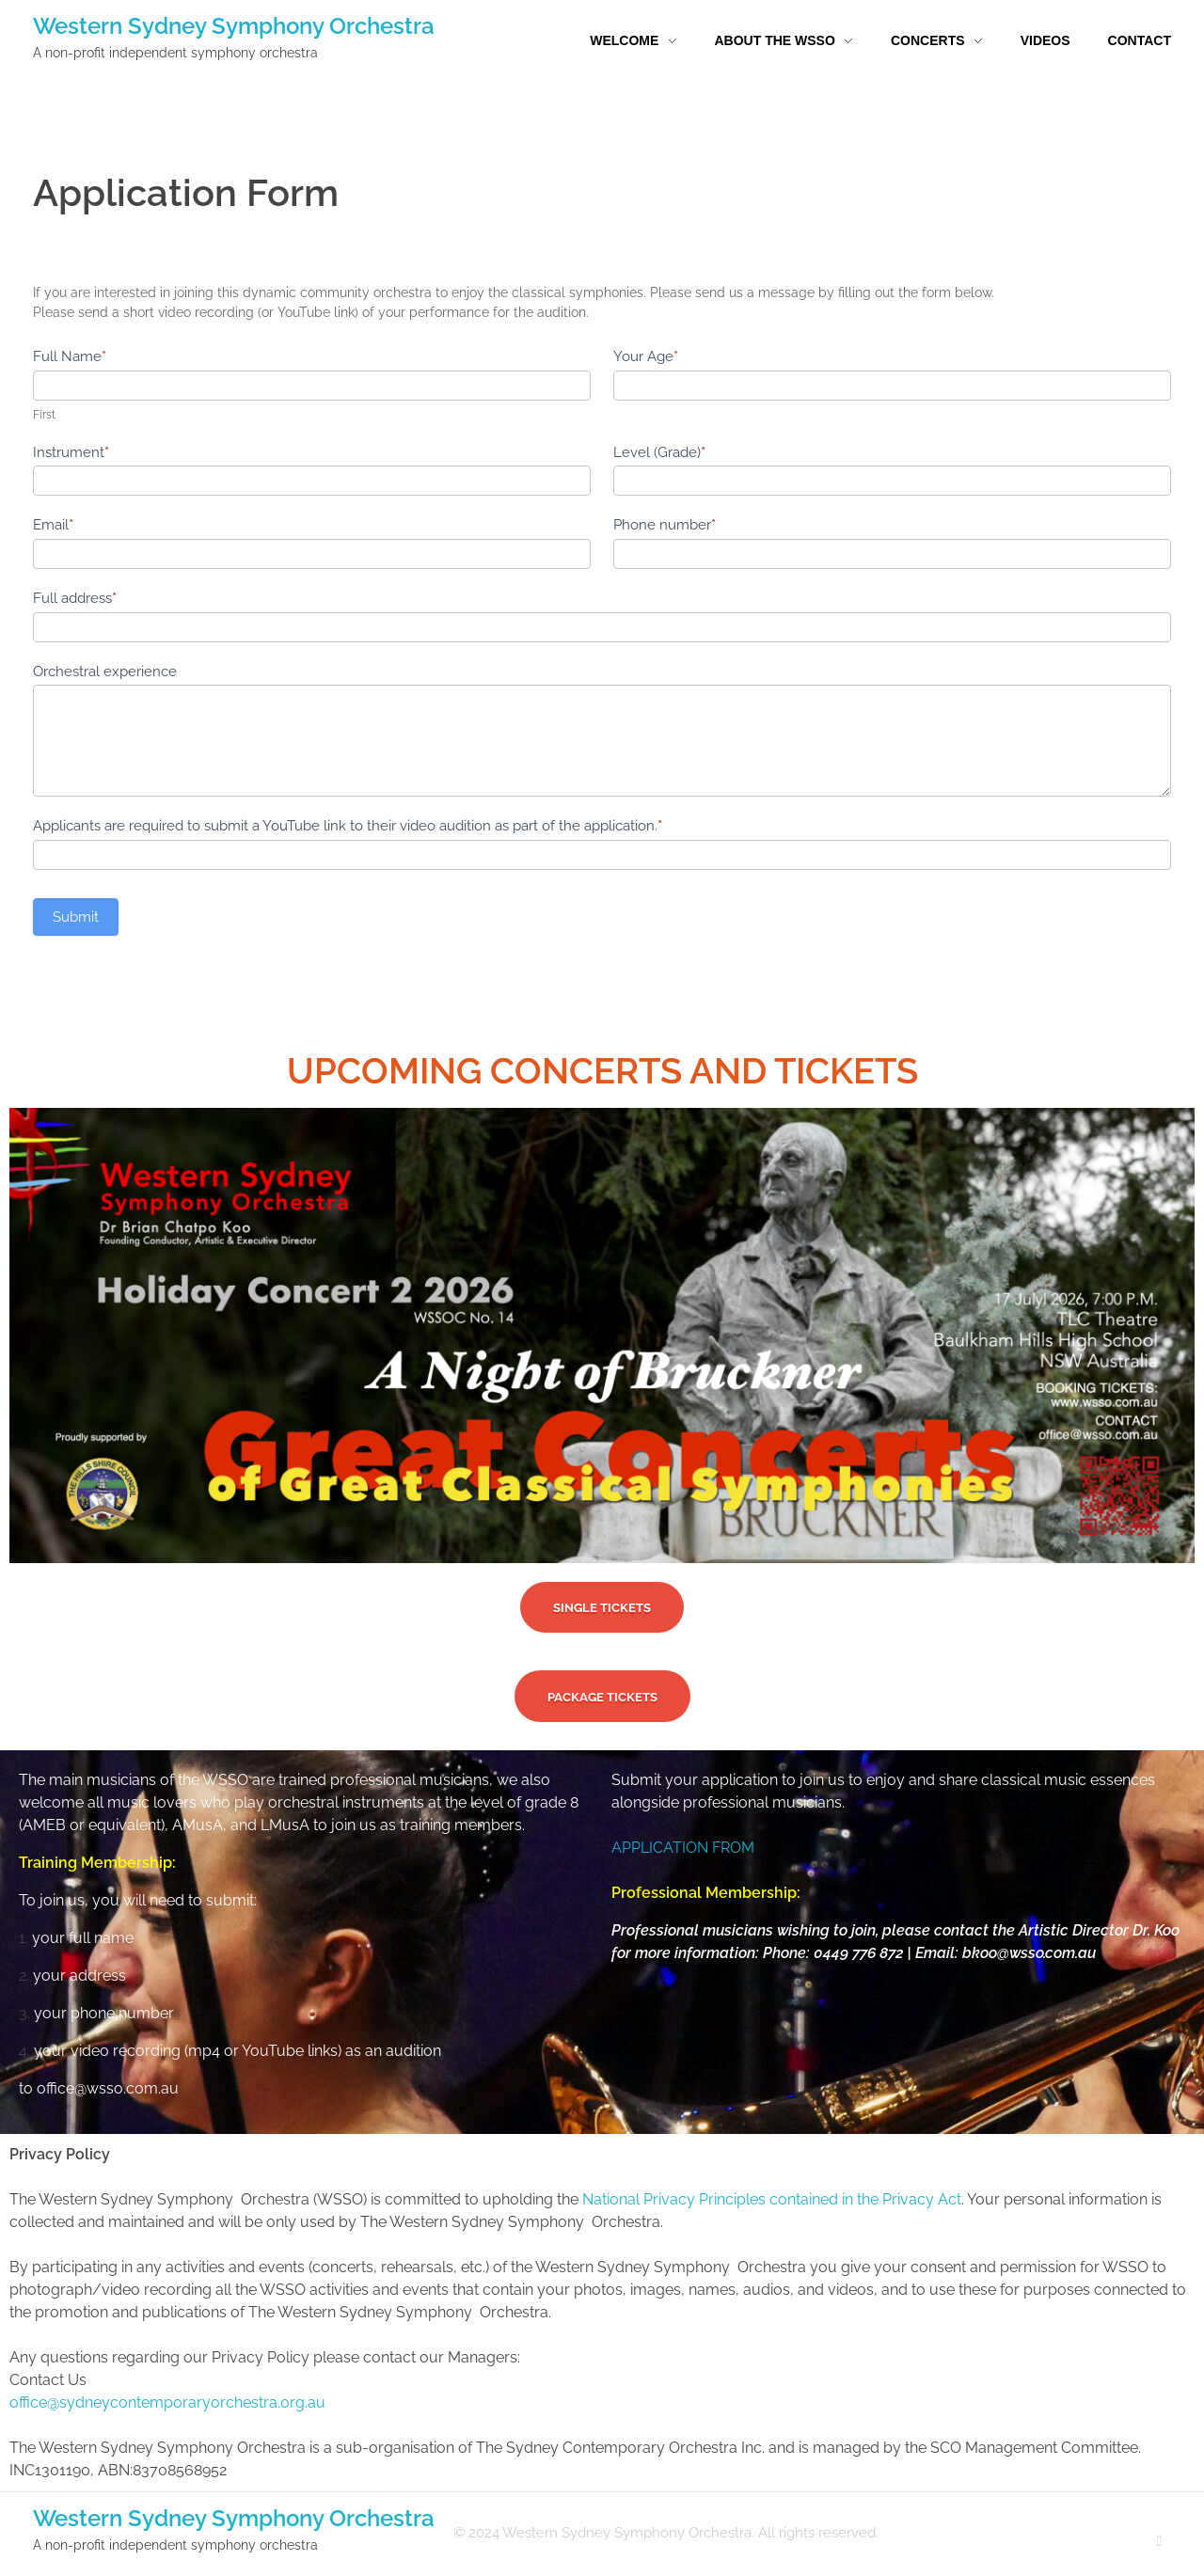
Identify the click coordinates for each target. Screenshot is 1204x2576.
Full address (75, 598)
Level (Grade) (659, 452)
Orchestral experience (105, 671)
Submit (76, 917)
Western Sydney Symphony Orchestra (234, 26)
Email (53, 524)
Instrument (71, 452)
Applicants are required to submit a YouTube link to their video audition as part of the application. (347, 825)
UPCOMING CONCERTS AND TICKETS (602, 1071)
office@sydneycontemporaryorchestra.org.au (167, 2402)
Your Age (645, 356)
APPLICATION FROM (682, 1848)
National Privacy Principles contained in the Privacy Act (771, 2199)
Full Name (69, 356)
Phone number (664, 524)
